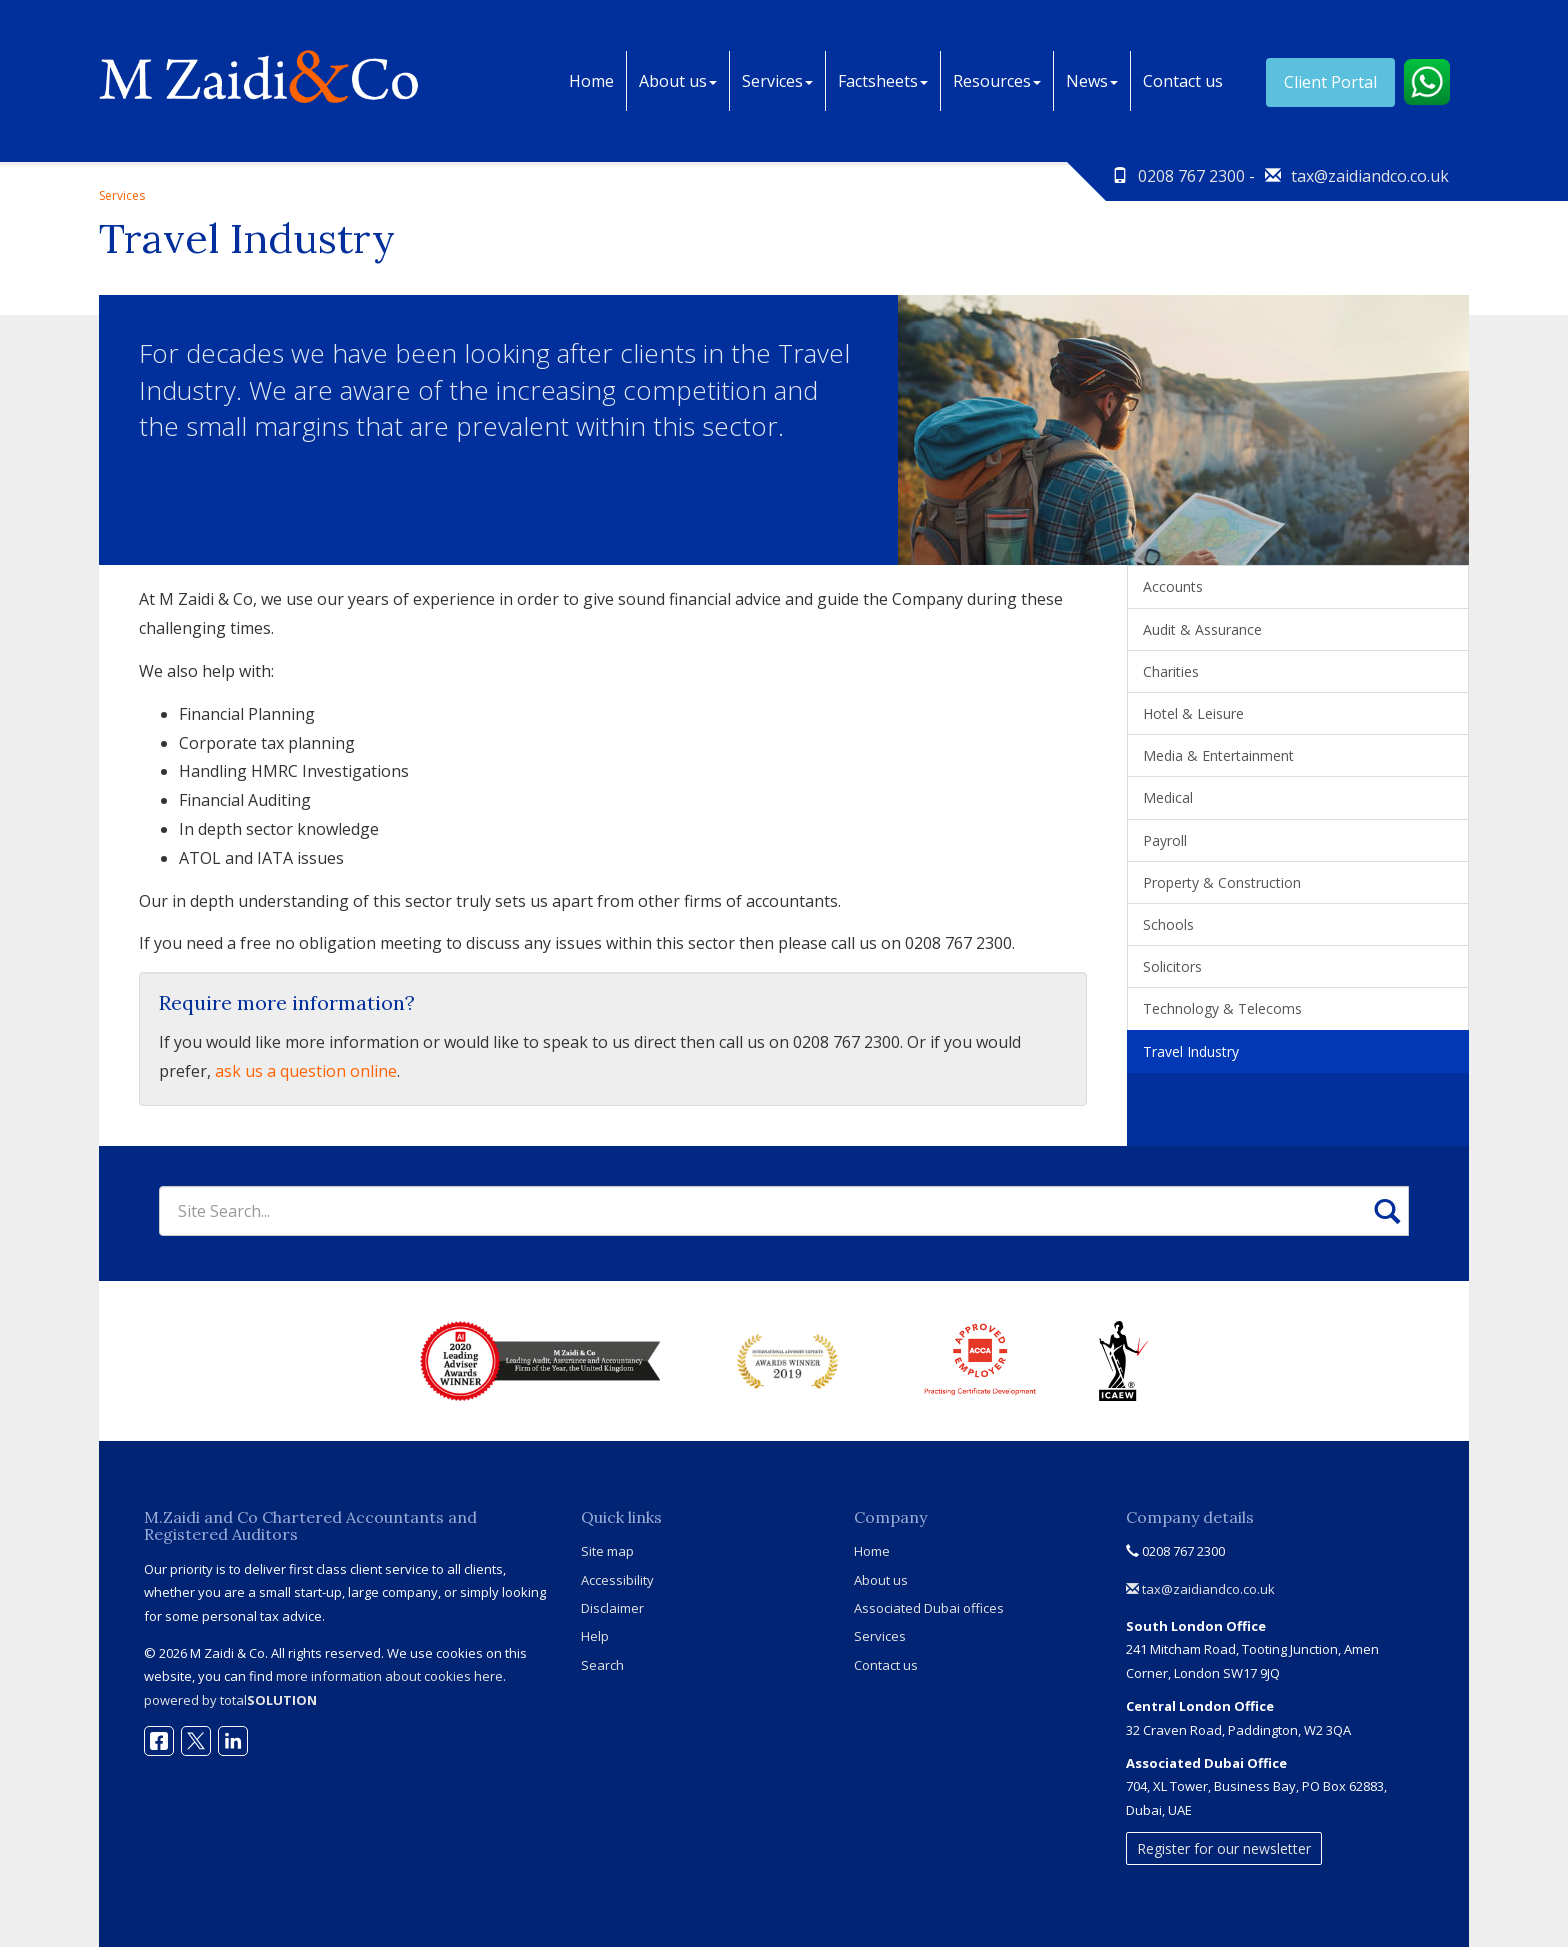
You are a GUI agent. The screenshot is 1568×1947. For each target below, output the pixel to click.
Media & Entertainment (1218, 755)
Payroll (1165, 840)
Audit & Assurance (1202, 629)
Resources (997, 81)
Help (595, 1636)
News (1092, 81)
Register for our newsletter (1224, 1848)
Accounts (1173, 586)
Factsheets (883, 81)
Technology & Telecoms (1222, 1008)
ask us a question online (306, 1071)
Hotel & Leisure (1193, 713)
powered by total (230, 1700)
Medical (1168, 797)
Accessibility (617, 1580)
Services (777, 81)
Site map (607, 1551)
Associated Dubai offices (929, 1608)
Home (591, 81)
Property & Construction (1222, 882)
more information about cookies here (389, 1676)
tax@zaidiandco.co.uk (1370, 176)
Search (602, 1665)
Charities (1171, 671)
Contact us (1183, 81)
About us (678, 81)
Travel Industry (1191, 1051)
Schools (1168, 924)
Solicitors (1172, 966)
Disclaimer (612, 1608)
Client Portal (1330, 82)
